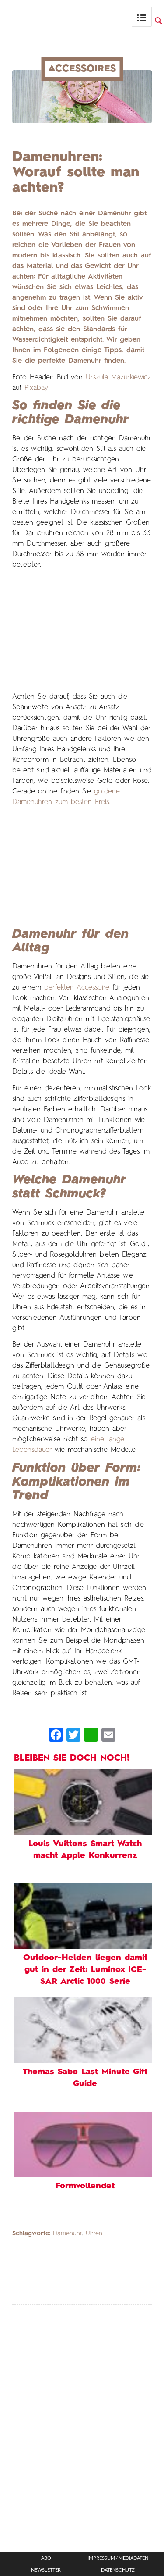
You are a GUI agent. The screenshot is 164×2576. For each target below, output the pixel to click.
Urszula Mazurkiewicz (118, 377)
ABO (46, 2558)
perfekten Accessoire (76, 987)
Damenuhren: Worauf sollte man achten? (75, 172)
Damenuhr (67, 2233)
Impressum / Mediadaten (117, 2558)
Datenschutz (118, 2569)
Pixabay (36, 388)
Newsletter (46, 2569)
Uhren (94, 2233)
